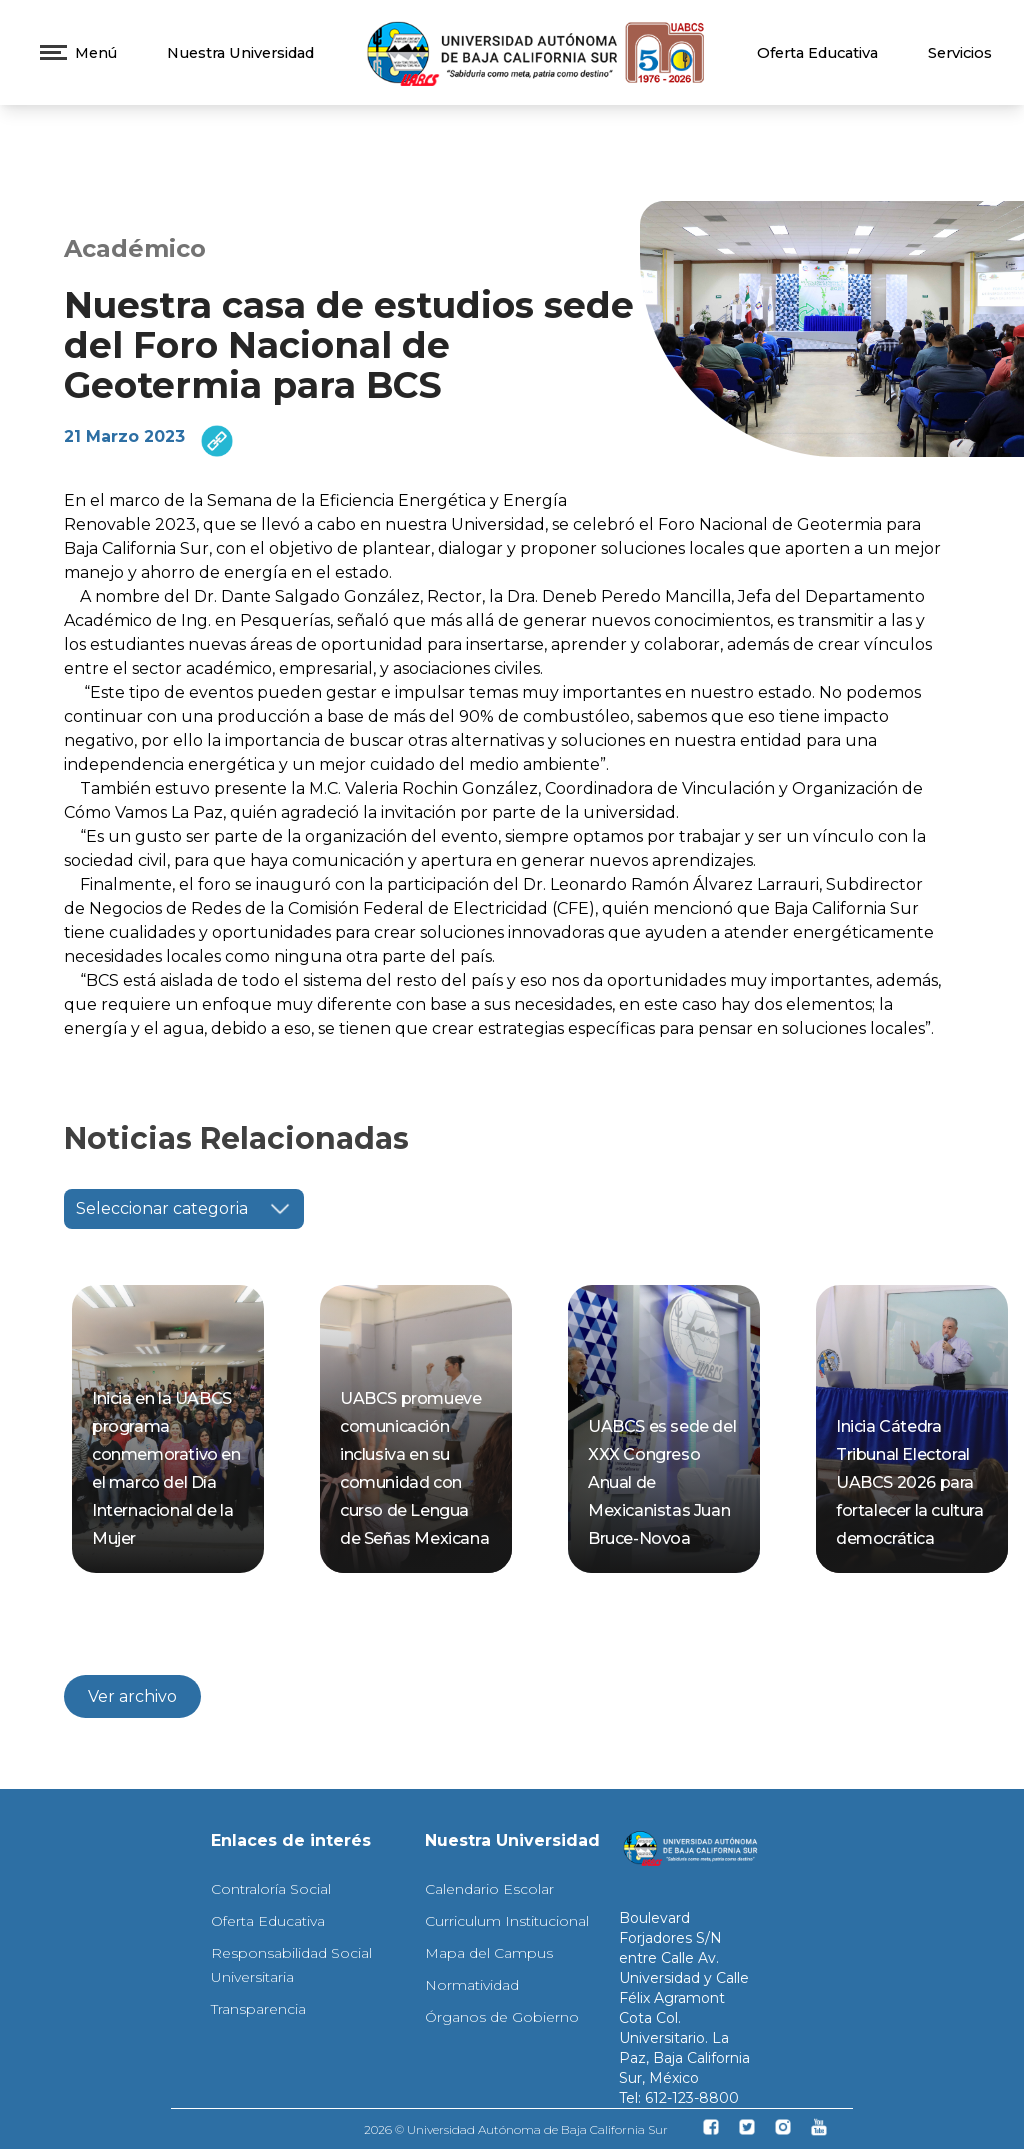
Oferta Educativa (817, 53)
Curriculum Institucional (507, 1921)
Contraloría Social (271, 1889)
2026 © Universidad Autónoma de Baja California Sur (516, 2129)
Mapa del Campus (489, 1953)
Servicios (960, 53)
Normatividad (472, 1985)
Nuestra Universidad (240, 53)
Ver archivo (132, 1696)
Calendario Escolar (489, 1889)
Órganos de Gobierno (502, 2017)
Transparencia (258, 2009)
